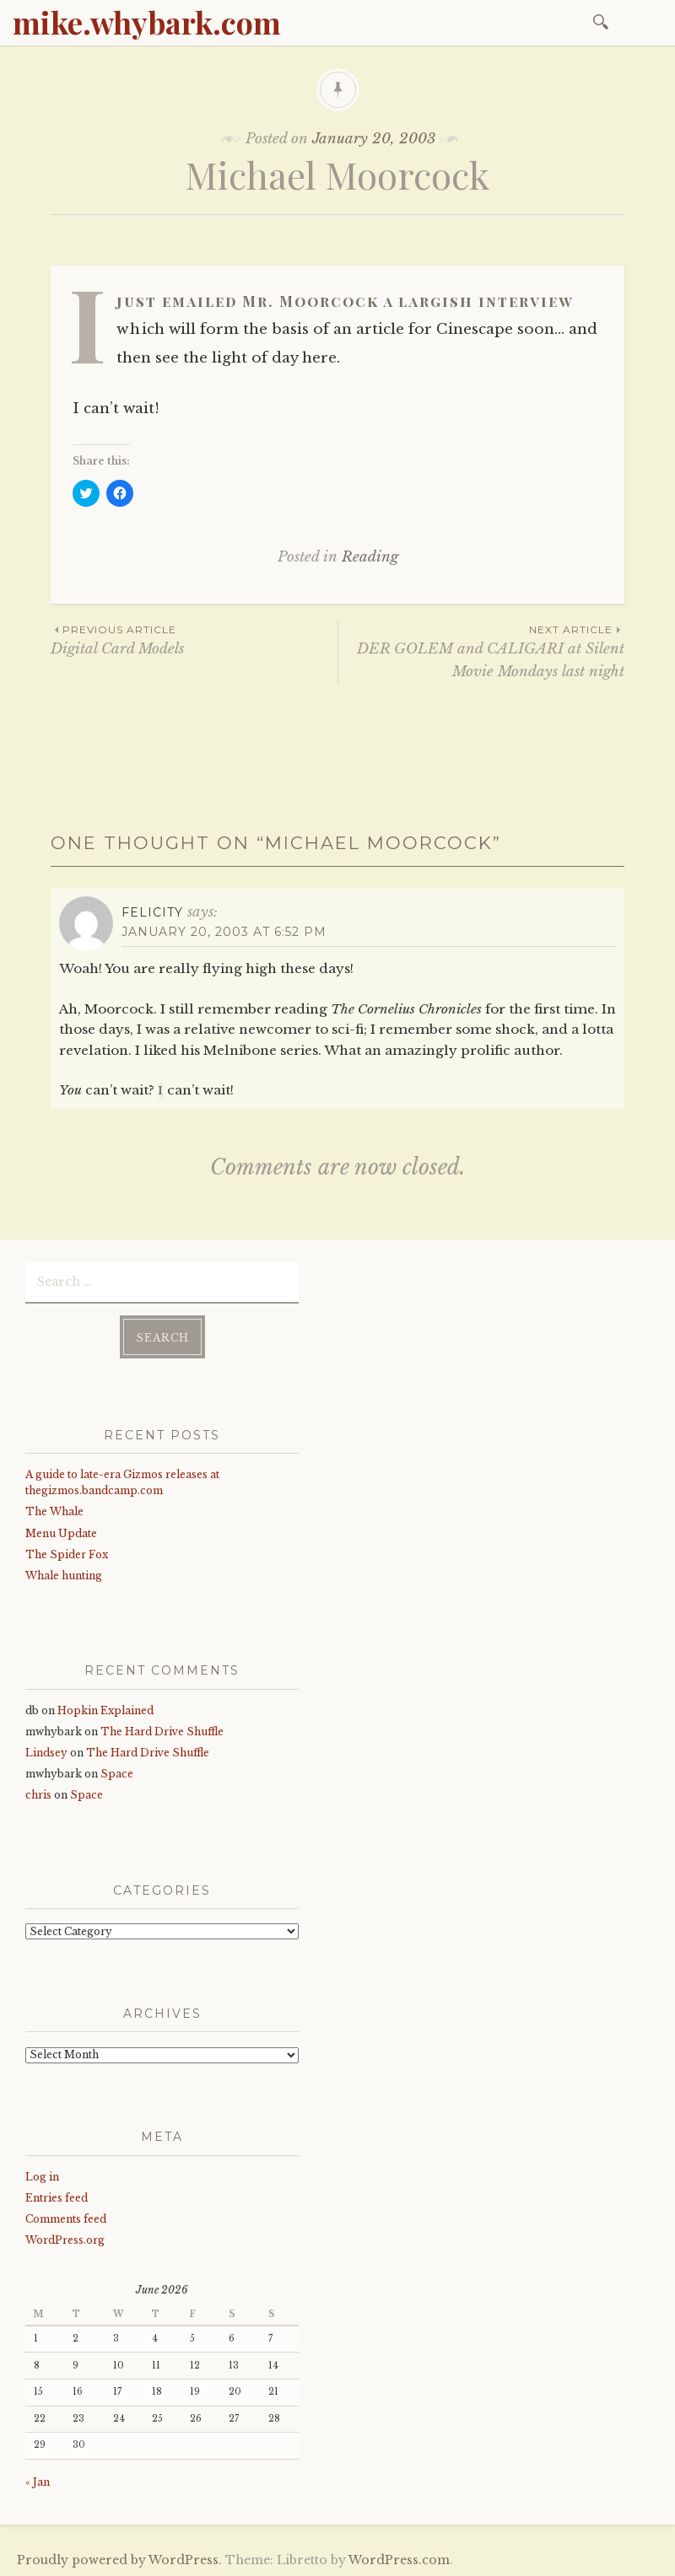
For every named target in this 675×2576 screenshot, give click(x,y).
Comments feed (65, 2217)
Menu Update (61, 1531)
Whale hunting (63, 1574)
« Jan (37, 2480)
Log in (42, 2174)
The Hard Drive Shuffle (162, 1729)
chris (38, 1793)
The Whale (54, 1509)
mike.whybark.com (147, 22)
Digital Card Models (194, 639)
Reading (370, 557)
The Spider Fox (66, 1552)
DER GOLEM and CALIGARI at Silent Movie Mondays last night (481, 650)
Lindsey (46, 1751)
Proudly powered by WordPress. (119, 2558)
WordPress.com (399, 2558)
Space (116, 1772)
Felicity (152, 912)
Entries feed (56, 2196)
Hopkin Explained (105, 1708)
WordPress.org (65, 2238)
